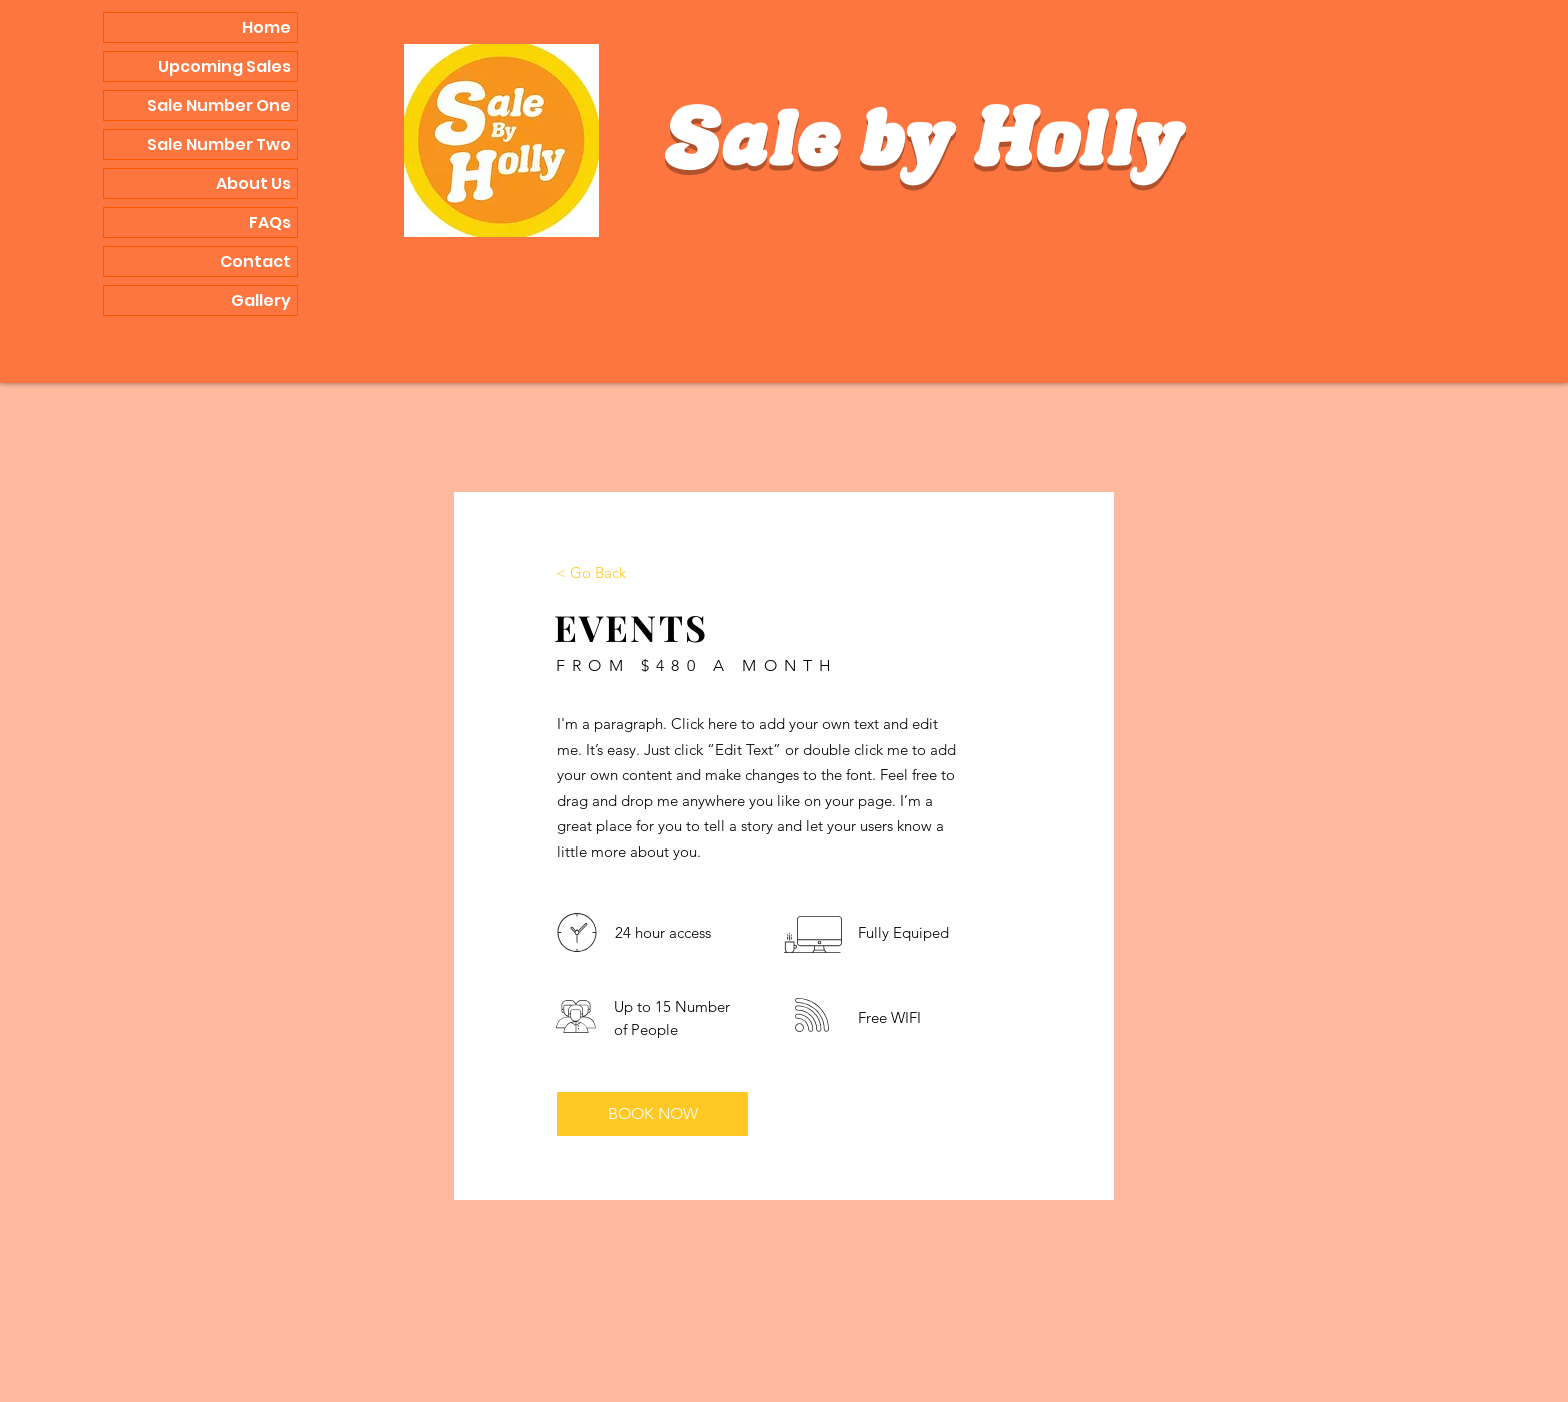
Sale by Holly (923, 147)
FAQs (270, 222)
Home (266, 27)
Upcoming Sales (224, 66)
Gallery (261, 300)
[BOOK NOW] (652, 1114)
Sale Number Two (219, 144)
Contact (255, 261)
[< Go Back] (591, 572)
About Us (253, 183)
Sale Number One (219, 105)
